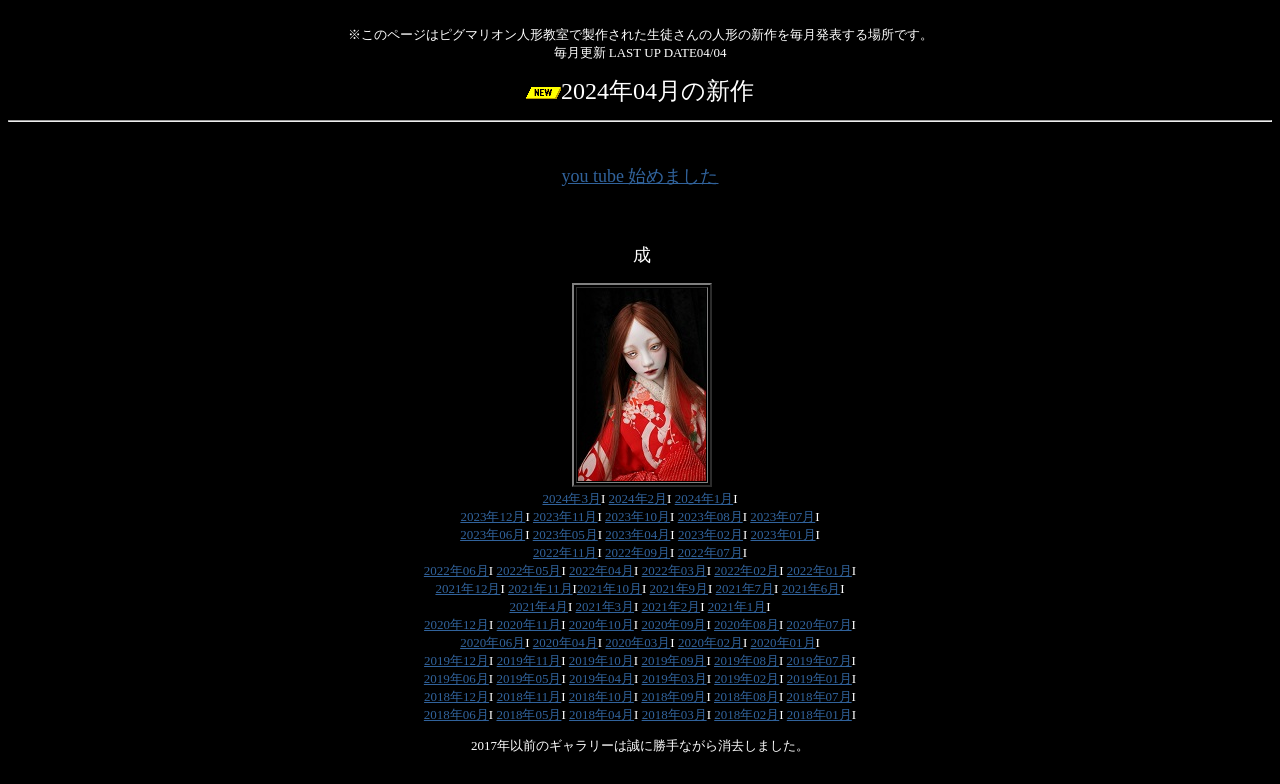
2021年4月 (538, 606)
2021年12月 (467, 588)
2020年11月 (529, 624)
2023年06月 (492, 534)
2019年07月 (819, 660)
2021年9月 (679, 588)
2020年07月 (819, 624)
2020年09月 (673, 624)
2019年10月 (601, 660)
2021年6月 (811, 588)
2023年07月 (782, 516)
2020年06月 (492, 642)
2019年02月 (746, 678)
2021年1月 (737, 606)
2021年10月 (609, 588)
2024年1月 (704, 498)
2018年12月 (456, 696)
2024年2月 (638, 498)
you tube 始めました (640, 176)
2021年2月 (671, 606)
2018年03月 (674, 714)
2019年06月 (456, 678)
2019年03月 (674, 678)
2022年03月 (674, 570)
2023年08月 (710, 516)
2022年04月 (601, 570)
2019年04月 (601, 678)
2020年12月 (456, 624)
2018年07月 (819, 696)
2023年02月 (710, 534)
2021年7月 (745, 588)
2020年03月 (637, 642)
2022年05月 (528, 570)
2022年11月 (565, 552)
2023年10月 (637, 516)
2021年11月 (540, 588)
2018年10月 (601, 696)
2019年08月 (746, 660)
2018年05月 (528, 714)
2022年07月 (710, 552)
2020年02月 (710, 642)
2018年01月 (819, 714)
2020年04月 (565, 642)
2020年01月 (783, 642)
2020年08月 (746, 624)
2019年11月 (529, 660)
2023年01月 (783, 534)
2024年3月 (571, 498)
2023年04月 (637, 534)
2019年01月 (819, 678)
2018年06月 (456, 714)
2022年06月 (456, 570)
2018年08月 (746, 696)
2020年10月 (601, 624)
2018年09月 (673, 696)
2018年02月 (746, 714)
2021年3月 (605, 606)
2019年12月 (456, 660)
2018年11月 (529, 696)
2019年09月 (673, 660)
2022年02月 (746, 570)
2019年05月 (528, 678)
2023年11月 (565, 516)
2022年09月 (637, 552)
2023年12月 (492, 516)
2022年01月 (819, 570)
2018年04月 (601, 714)
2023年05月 (565, 534)
